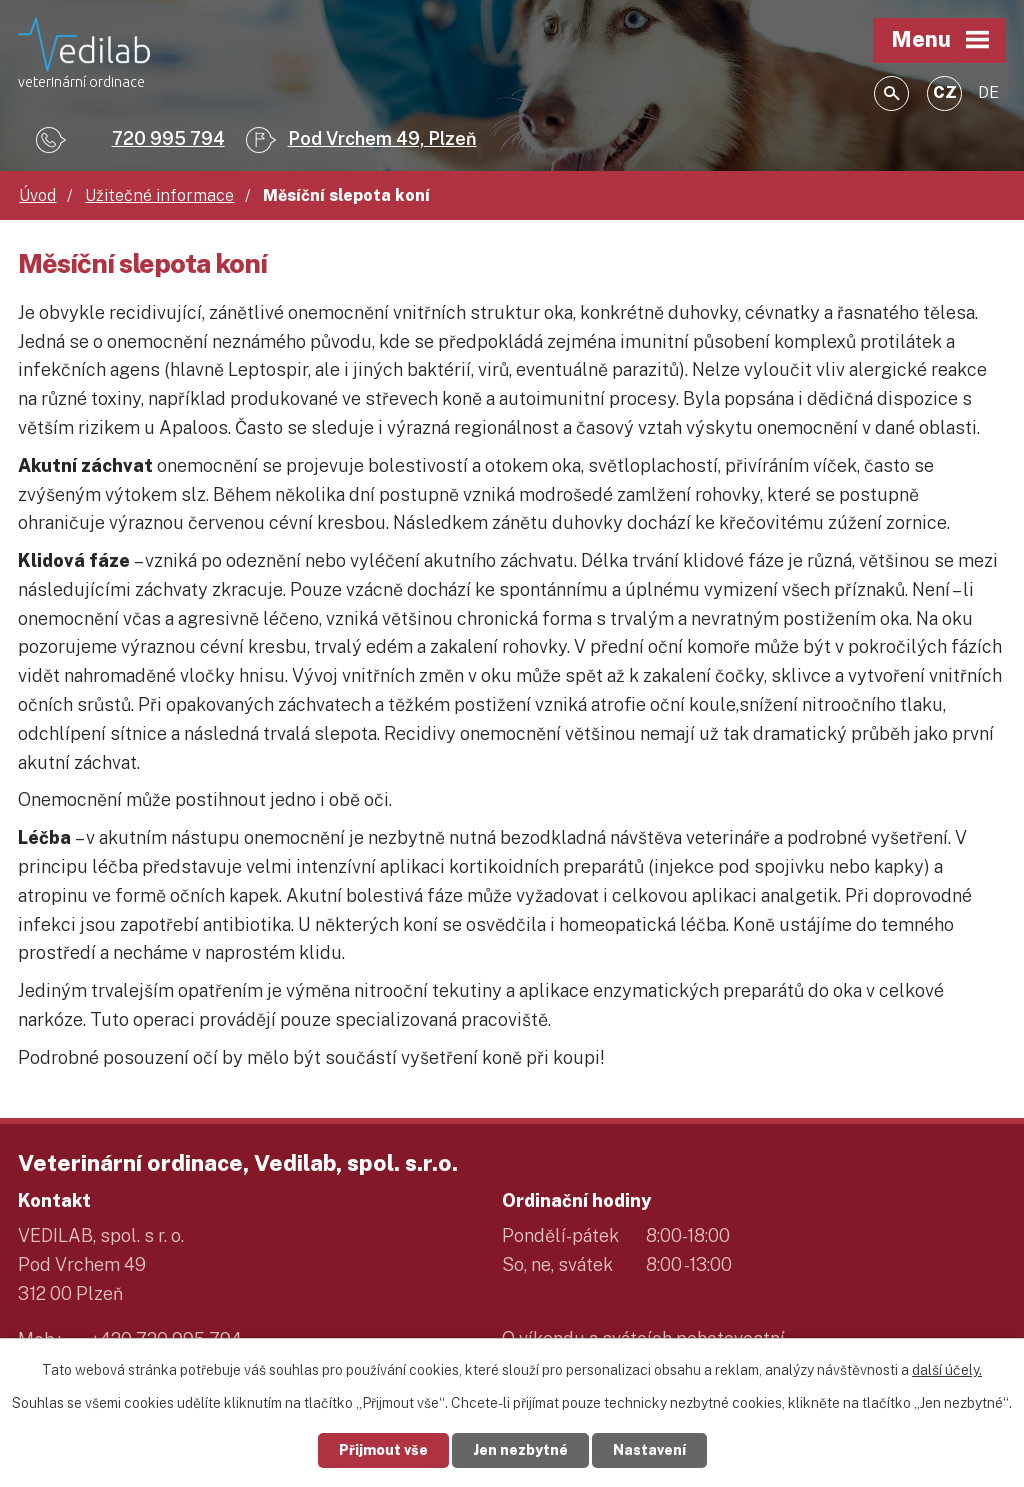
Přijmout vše (383, 1450)
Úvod (37, 195)
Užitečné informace (159, 195)
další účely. (947, 1370)
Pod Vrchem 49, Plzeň (382, 138)
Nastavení (649, 1450)
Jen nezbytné (520, 1450)
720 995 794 (168, 138)
